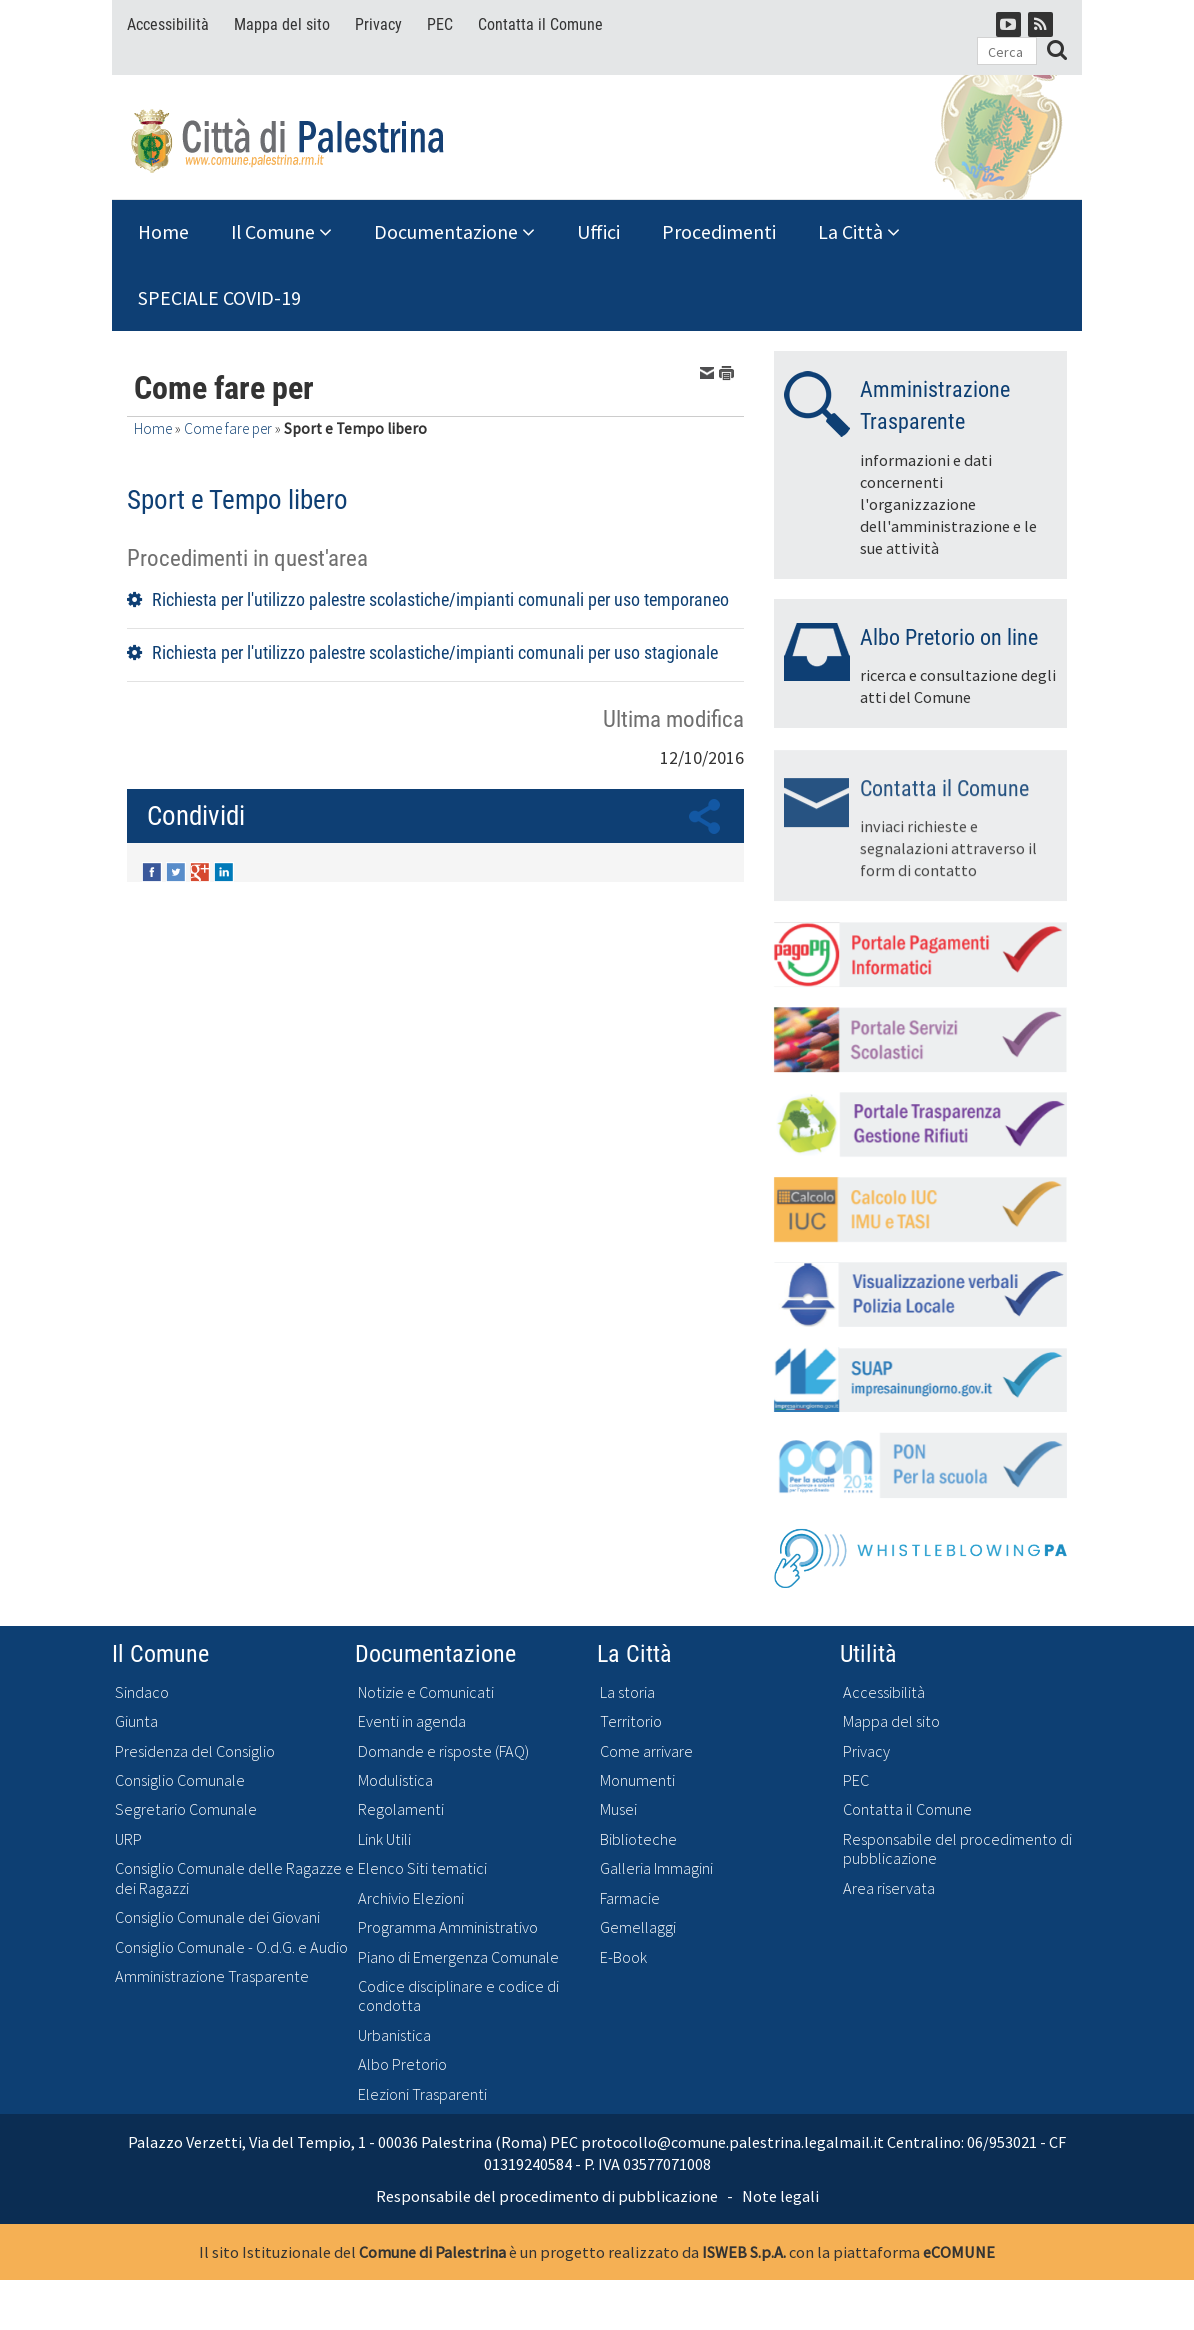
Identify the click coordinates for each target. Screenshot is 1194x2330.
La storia (627, 1692)
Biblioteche (638, 1839)
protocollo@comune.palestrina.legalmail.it (732, 2142)
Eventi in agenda (412, 1721)
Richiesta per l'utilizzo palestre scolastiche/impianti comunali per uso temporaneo (440, 599)
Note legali (780, 2196)
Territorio (631, 1721)
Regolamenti (401, 1809)
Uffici (598, 232)
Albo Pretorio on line (949, 637)
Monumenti (637, 1780)
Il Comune (281, 232)
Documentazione (454, 232)
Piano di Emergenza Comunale (458, 1957)
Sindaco (142, 1692)
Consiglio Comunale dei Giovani (217, 1917)
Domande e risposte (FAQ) (443, 1751)
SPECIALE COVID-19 (219, 298)
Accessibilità (168, 24)
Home (163, 232)
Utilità (868, 1653)
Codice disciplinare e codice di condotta (458, 1996)
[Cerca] (1007, 51)
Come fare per (228, 428)
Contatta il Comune (540, 24)
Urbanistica (394, 2035)
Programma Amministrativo (448, 1927)
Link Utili (384, 1839)
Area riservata (889, 1888)
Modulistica (395, 1780)
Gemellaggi (638, 1927)
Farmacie (630, 1898)
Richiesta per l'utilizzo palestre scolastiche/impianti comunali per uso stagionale (435, 652)
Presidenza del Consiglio (195, 1751)
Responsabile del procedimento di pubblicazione (957, 1849)
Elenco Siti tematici (422, 1868)
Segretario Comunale (186, 1809)
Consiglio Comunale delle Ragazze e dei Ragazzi (234, 1878)
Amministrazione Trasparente (212, 1976)
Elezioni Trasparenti (422, 2094)
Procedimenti (719, 232)
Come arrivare (646, 1751)
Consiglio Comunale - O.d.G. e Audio (231, 1947)
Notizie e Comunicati (426, 1692)
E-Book (623, 1957)
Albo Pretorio (402, 2064)
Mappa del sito (282, 24)
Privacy (378, 24)
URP (128, 1839)
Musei (618, 1809)
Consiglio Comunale (180, 1780)
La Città (859, 232)
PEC (440, 24)
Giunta (136, 1721)
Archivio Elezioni (411, 1898)
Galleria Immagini (656, 1868)
